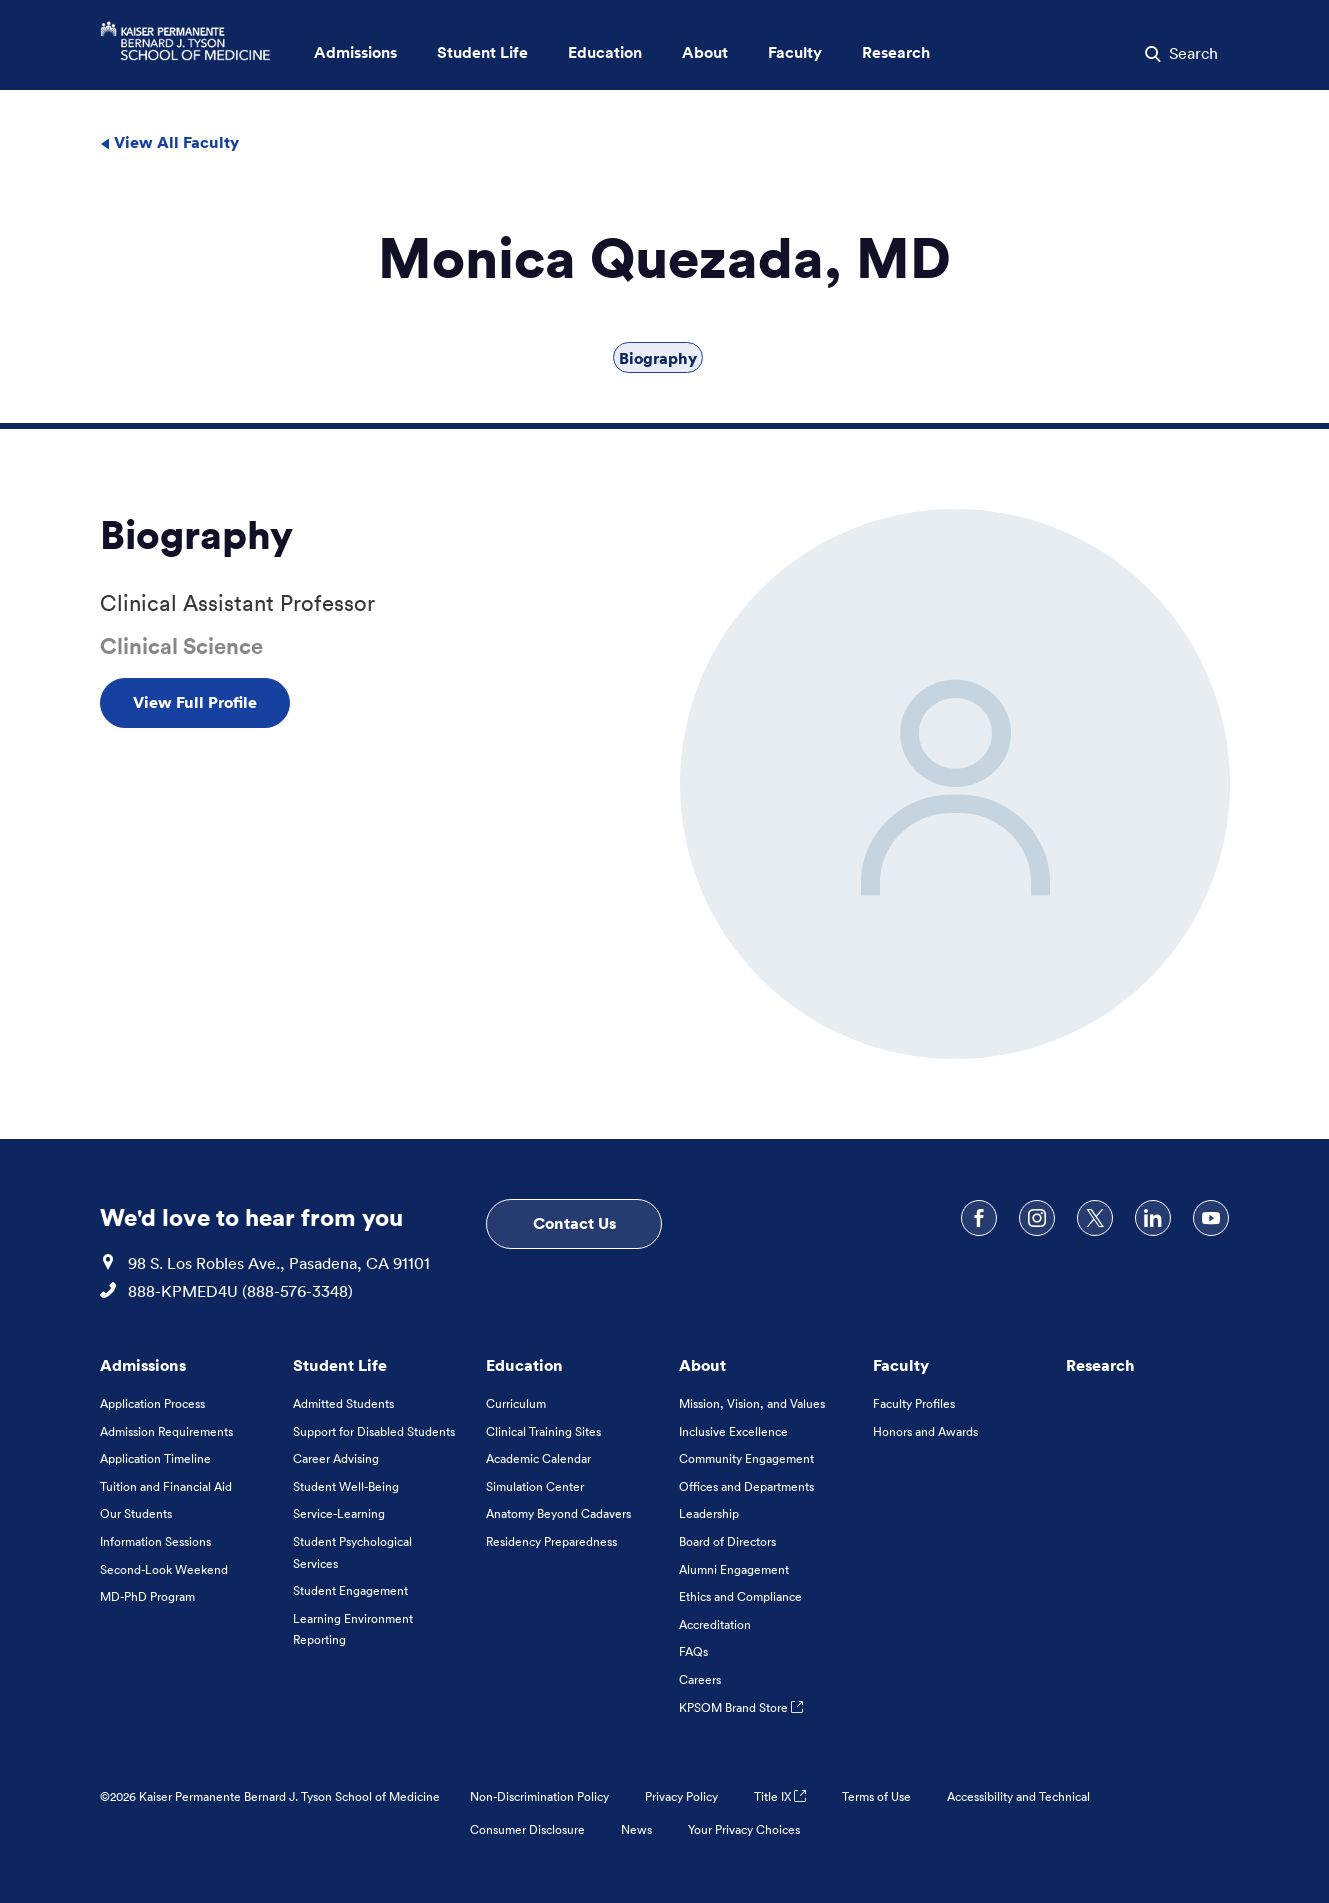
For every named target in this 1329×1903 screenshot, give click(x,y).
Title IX (780, 1796)
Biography (658, 358)
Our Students (136, 1513)
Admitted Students (343, 1403)
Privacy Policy (681, 1796)
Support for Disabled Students (374, 1431)
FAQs (693, 1651)
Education (524, 1365)
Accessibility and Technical (1018, 1796)
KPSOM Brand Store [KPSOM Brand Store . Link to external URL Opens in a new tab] (741, 1707)
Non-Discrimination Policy (539, 1796)
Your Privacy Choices (744, 1829)
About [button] (705, 52)
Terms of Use (876, 1796)
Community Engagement (746, 1458)
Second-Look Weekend (164, 1569)
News (636, 1829)
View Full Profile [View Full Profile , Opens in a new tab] (195, 702)
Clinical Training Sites (543, 1431)
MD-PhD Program (147, 1596)
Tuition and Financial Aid (166, 1486)
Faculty (901, 1365)
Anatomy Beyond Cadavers (558, 1513)
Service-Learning (339, 1513)
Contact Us (574, 1223)
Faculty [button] (795, 52)
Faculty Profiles (914, 1403)
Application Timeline (155, 1458)
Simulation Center (535, 1486)
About (702, 1365)
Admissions (143, 1365)
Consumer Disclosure (527, 1829)
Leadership (709, 1513)
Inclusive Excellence (733, 1431)
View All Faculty (169, 142)
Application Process (152, 1403)
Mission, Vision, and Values (752, 1403)
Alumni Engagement (734, 1569)
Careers (700, 1679)
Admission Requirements (166, 1431)
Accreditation (715, 1624)
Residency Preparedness (551, 1541)
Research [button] (896, 52)
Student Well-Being (346, 1486)
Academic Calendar (538, 1458)
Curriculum (516, 1403)
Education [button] (605, 52)
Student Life (340, 1365)
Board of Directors (727, 1541)
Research (1100, 1365)
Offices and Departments (746, 1486)
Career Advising (336, 1458)
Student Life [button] (482, 52)
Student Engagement (350, 1590)
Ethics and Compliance (740, 1596)
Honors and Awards (925, 1431)
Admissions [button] (355, 52)
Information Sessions (155, 1541)
